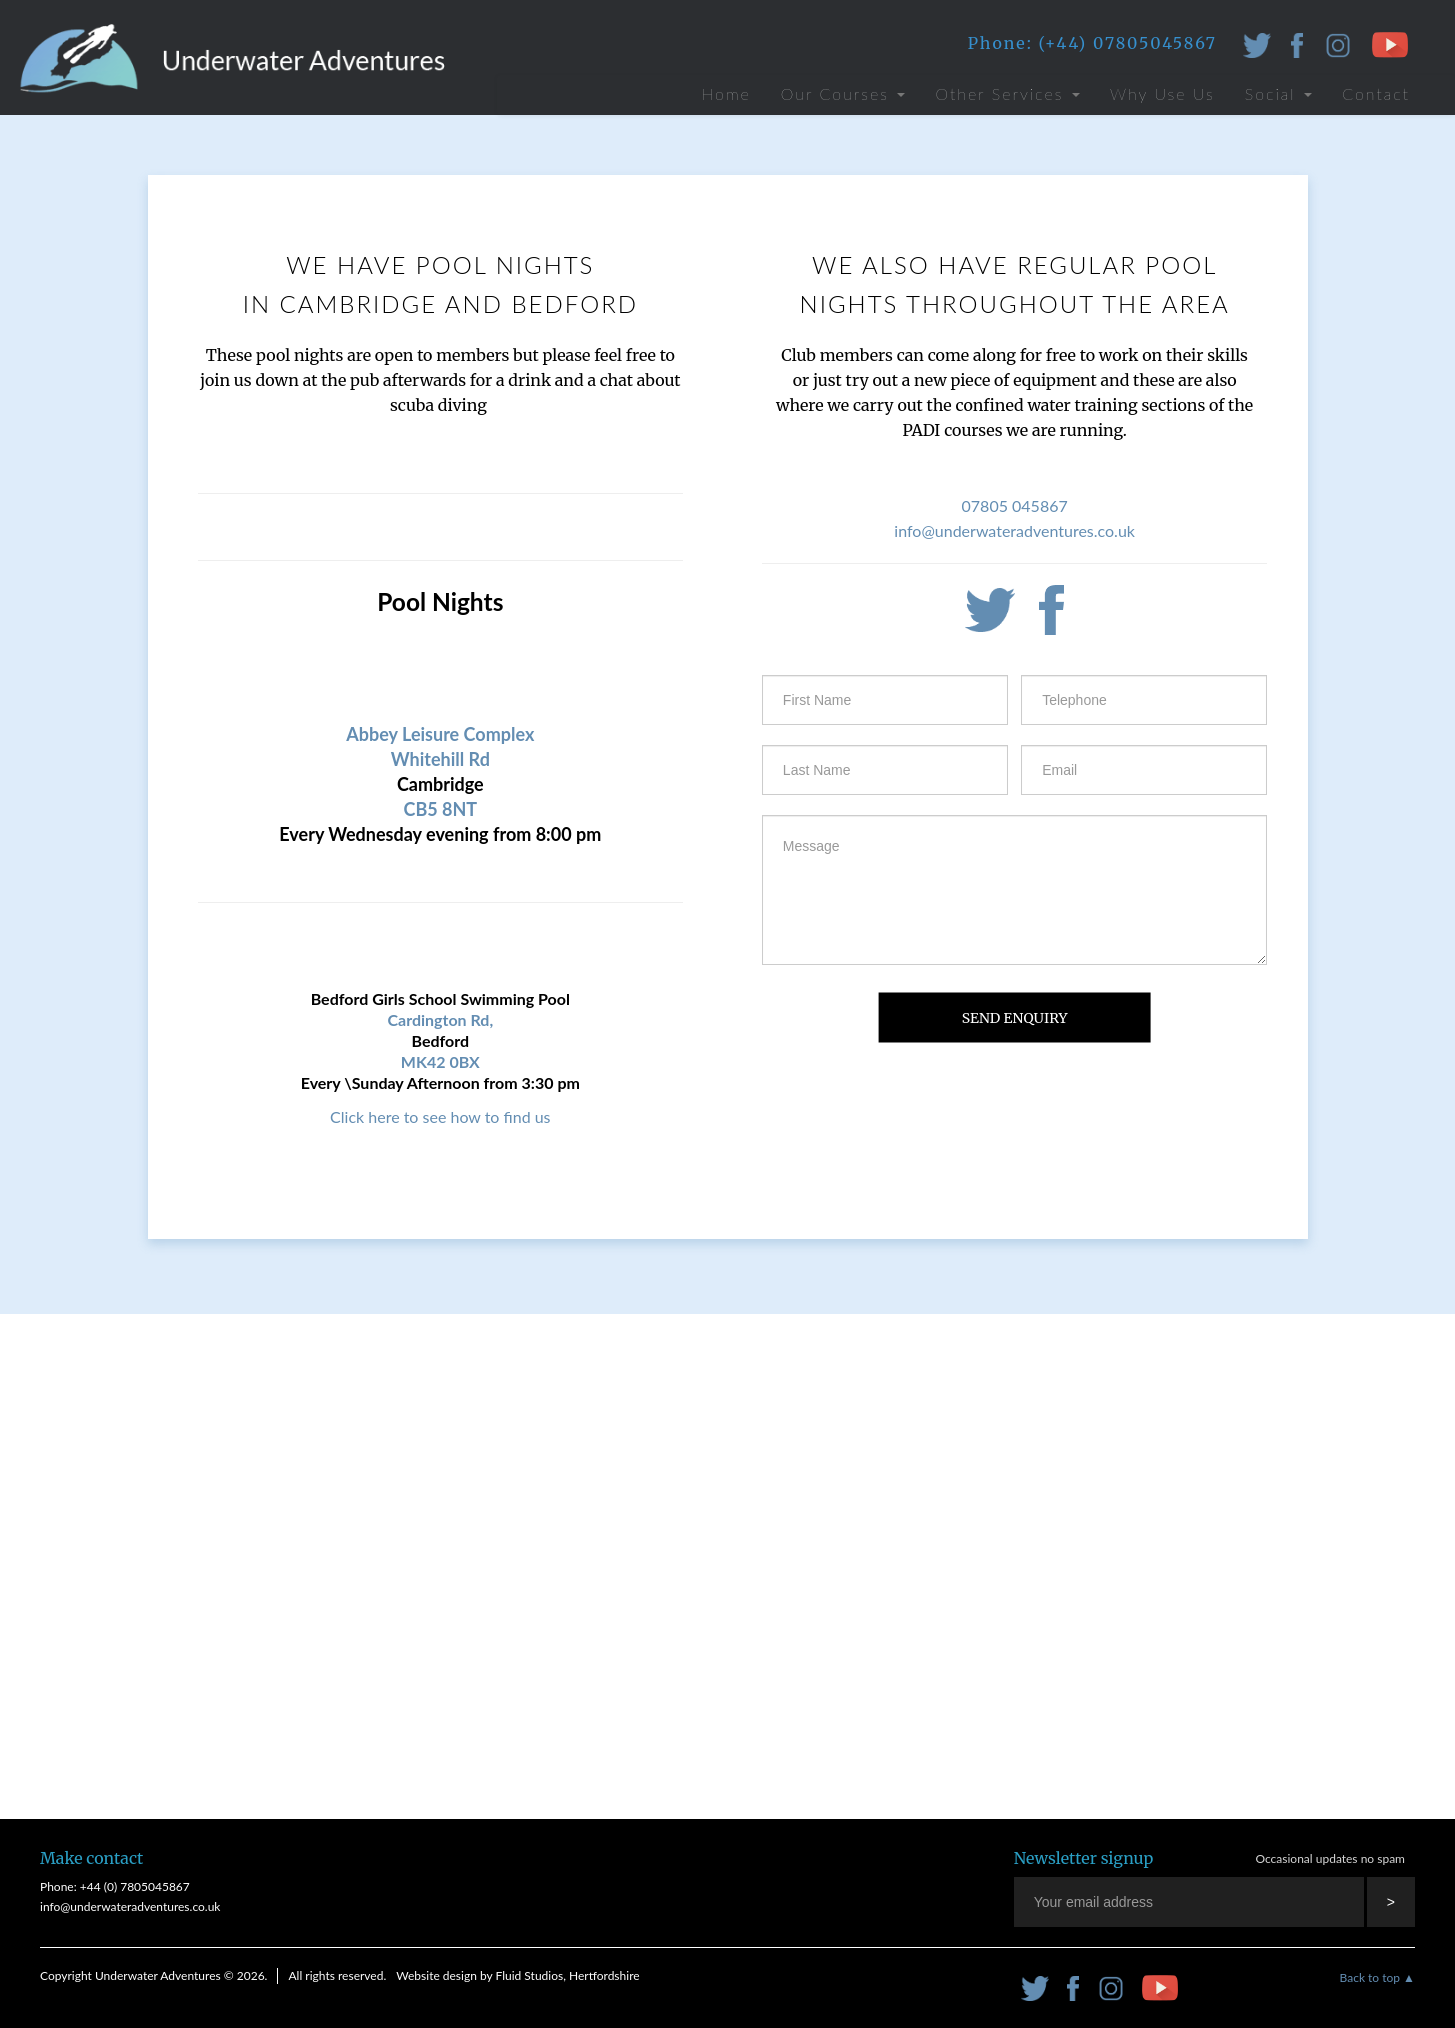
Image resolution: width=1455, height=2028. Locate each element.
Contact (1376, 93)
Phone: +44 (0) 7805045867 (115, 1886)
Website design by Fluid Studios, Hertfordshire (517, 1975)
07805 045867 (1015, 505)
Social (1278, 93)
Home (725, 93)
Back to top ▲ (1377, 1977)
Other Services (1007, 93)
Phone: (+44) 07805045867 (1092, 43)
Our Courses (843, 93)
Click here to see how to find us (440, 1116)
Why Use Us (1162, 93)
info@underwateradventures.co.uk (1014, 530)
